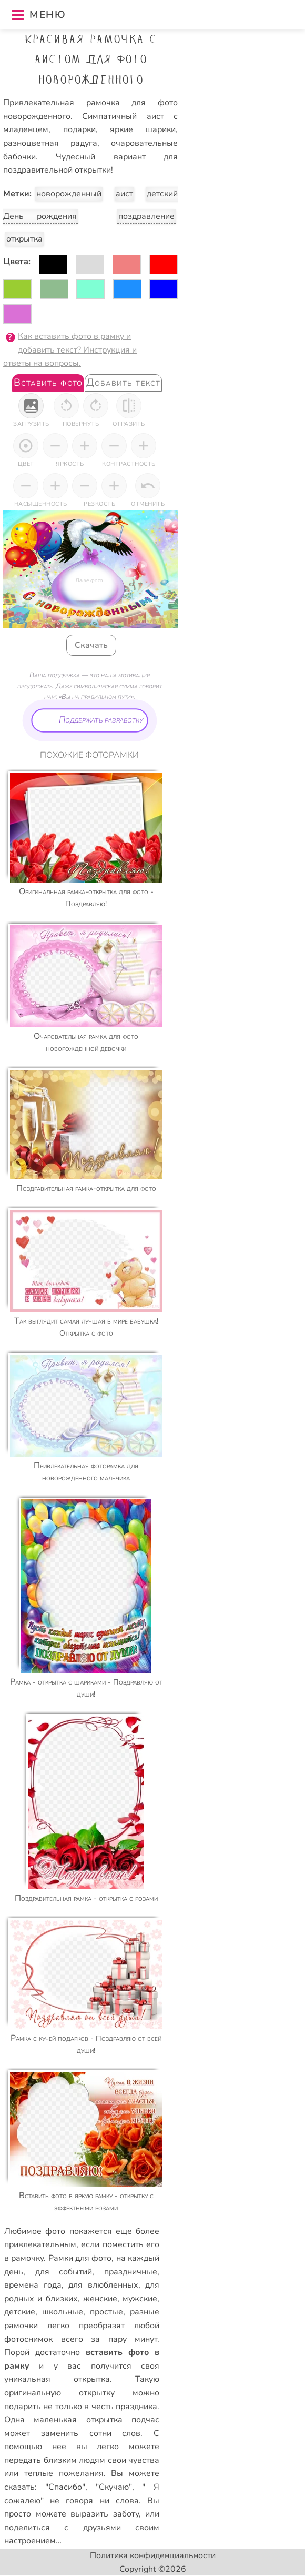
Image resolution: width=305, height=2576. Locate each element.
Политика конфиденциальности (153, 2555)
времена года (33, 2285)
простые (106, 2312)
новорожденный (68, 193)
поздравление (146, 216)
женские (100, 2298)
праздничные (130, 2272)
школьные (62, 2312)
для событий (64, 2272)
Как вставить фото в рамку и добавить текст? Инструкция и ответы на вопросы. (70, 349)
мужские (140, 2298)
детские (19, 2312)
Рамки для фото (80, 2258)
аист (124, 193)
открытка (24, 239)
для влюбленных (103, 2285)
